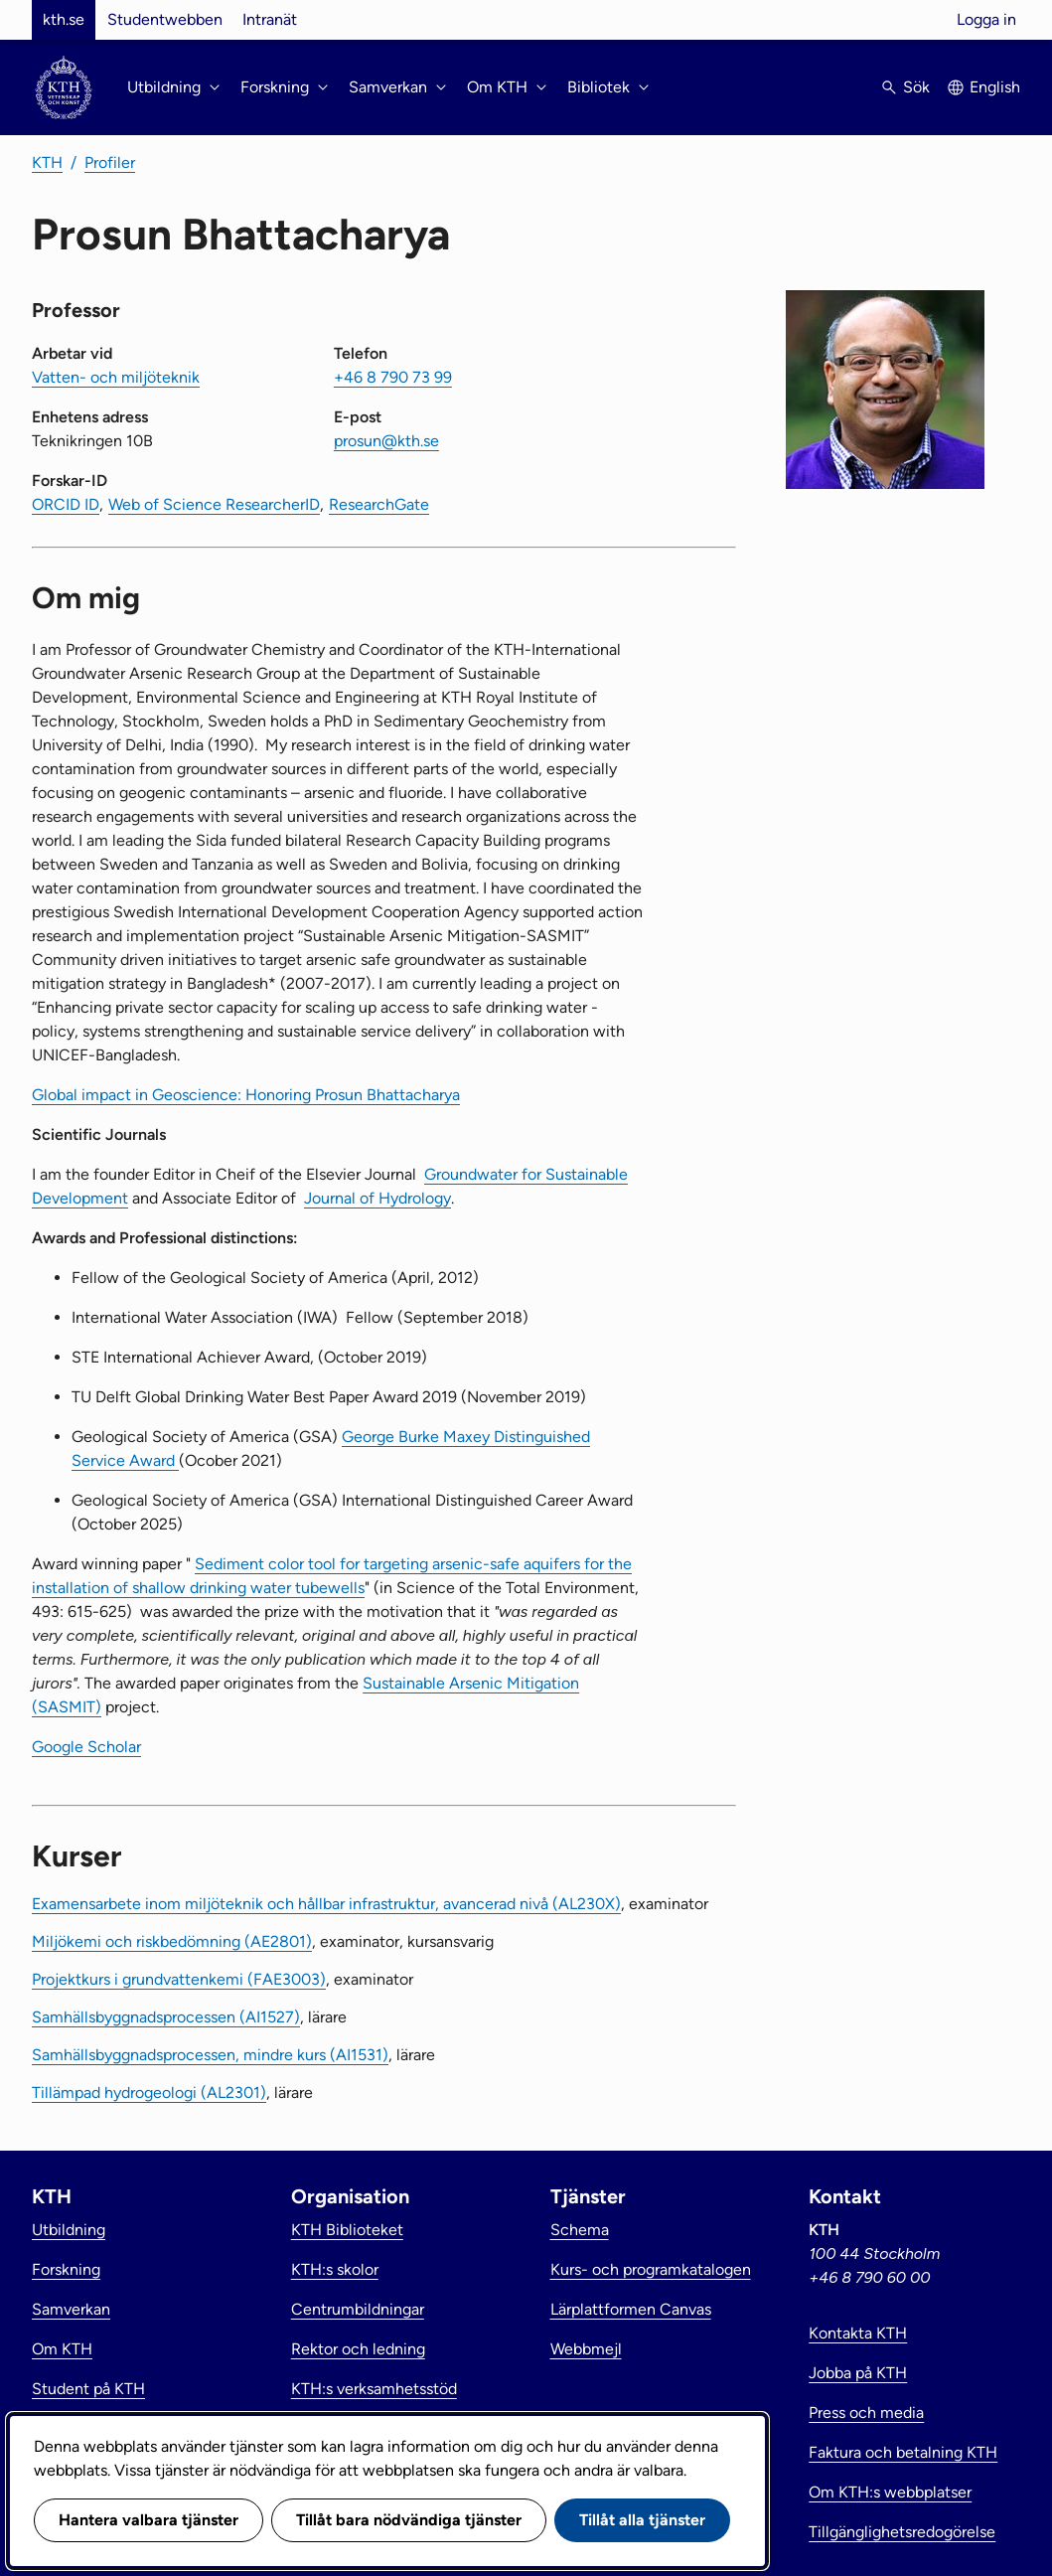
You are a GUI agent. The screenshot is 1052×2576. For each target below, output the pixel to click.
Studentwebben (165, 19)
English (995, 87)
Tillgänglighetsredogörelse (902, 2531)
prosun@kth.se (386, 440)
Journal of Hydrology (377, 1198)
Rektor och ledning (358, 2348)
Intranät (269, 19)
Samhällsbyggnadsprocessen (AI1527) (166, 2017)
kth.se (63, 19)
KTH (47, 162)
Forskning (66, 2269)
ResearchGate (379, 504)
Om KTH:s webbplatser (890, 2492)
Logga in (986, 19)
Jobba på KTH (858, 2372)
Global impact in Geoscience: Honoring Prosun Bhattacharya (246, 1094)
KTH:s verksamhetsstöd (374, 2388)
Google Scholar (86, 1746)
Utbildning (68, 2229)
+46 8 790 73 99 (393, 377)
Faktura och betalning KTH (903, 2452)
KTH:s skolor (334, 2269)
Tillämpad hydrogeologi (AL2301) (149, 2092)
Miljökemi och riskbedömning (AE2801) (172, 1941)
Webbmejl (586, 2348)
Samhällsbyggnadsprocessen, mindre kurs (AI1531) (210, 2054)
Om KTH (62, 2348)
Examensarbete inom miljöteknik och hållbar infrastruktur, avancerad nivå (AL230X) (326, 1903)
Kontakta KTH (858, 2333)
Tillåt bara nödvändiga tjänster (409, 2519)
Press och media (866, 2412)
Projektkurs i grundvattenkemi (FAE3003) (179, 1979)
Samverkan (71, 2309)
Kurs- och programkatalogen (650, 2269)
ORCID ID (65, 504)
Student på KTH (88, 2388)
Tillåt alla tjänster (642, 2519)
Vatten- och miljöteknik (116, 377)
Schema (579, 2229)
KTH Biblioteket (347, 2229)
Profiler (109, 162)
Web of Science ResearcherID (214, 504)
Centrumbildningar (357, 2309)
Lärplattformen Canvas (630, 2309)
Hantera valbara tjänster (148, 2519)
